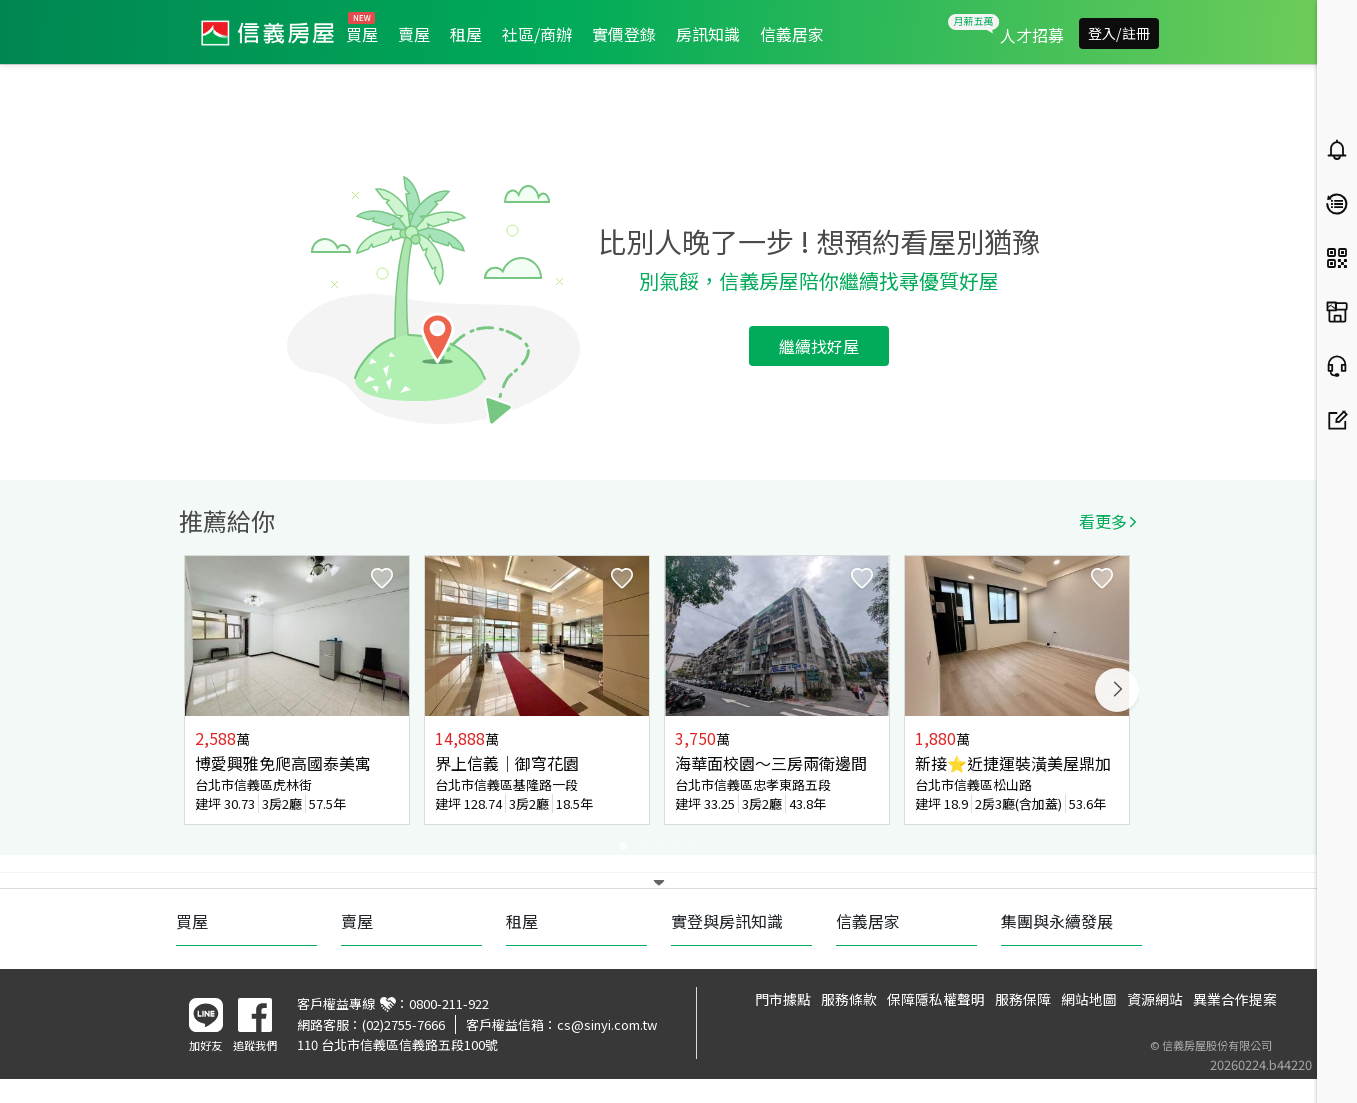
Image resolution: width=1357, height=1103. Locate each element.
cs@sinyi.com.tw (607, 1024)
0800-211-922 (449, 1003)
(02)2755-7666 (403, 1024)
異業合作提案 (1235, 999)
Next (1117, 690)
